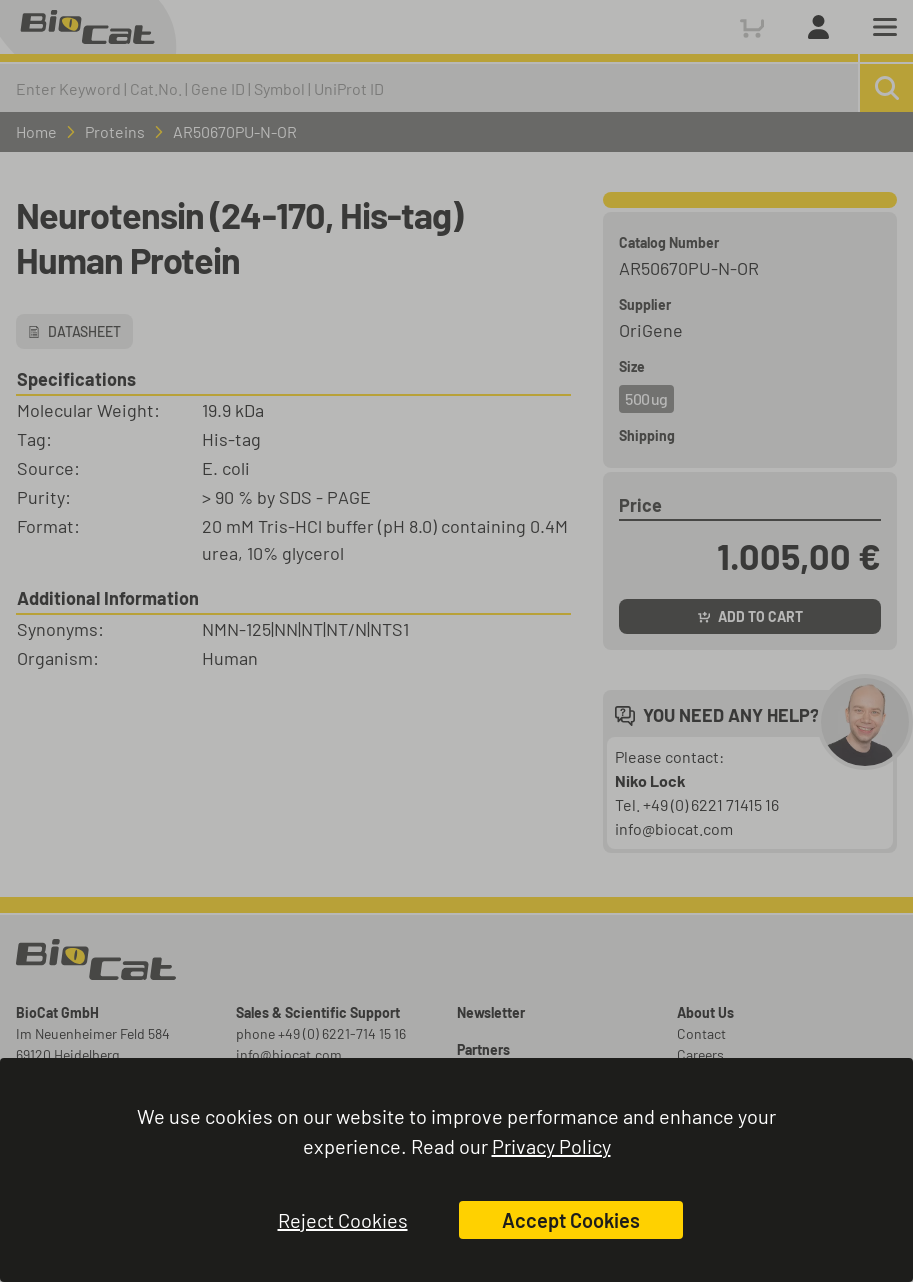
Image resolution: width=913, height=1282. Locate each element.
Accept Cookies (571, 1220)
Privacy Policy (551, 1146)
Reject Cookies (343, 1220)
